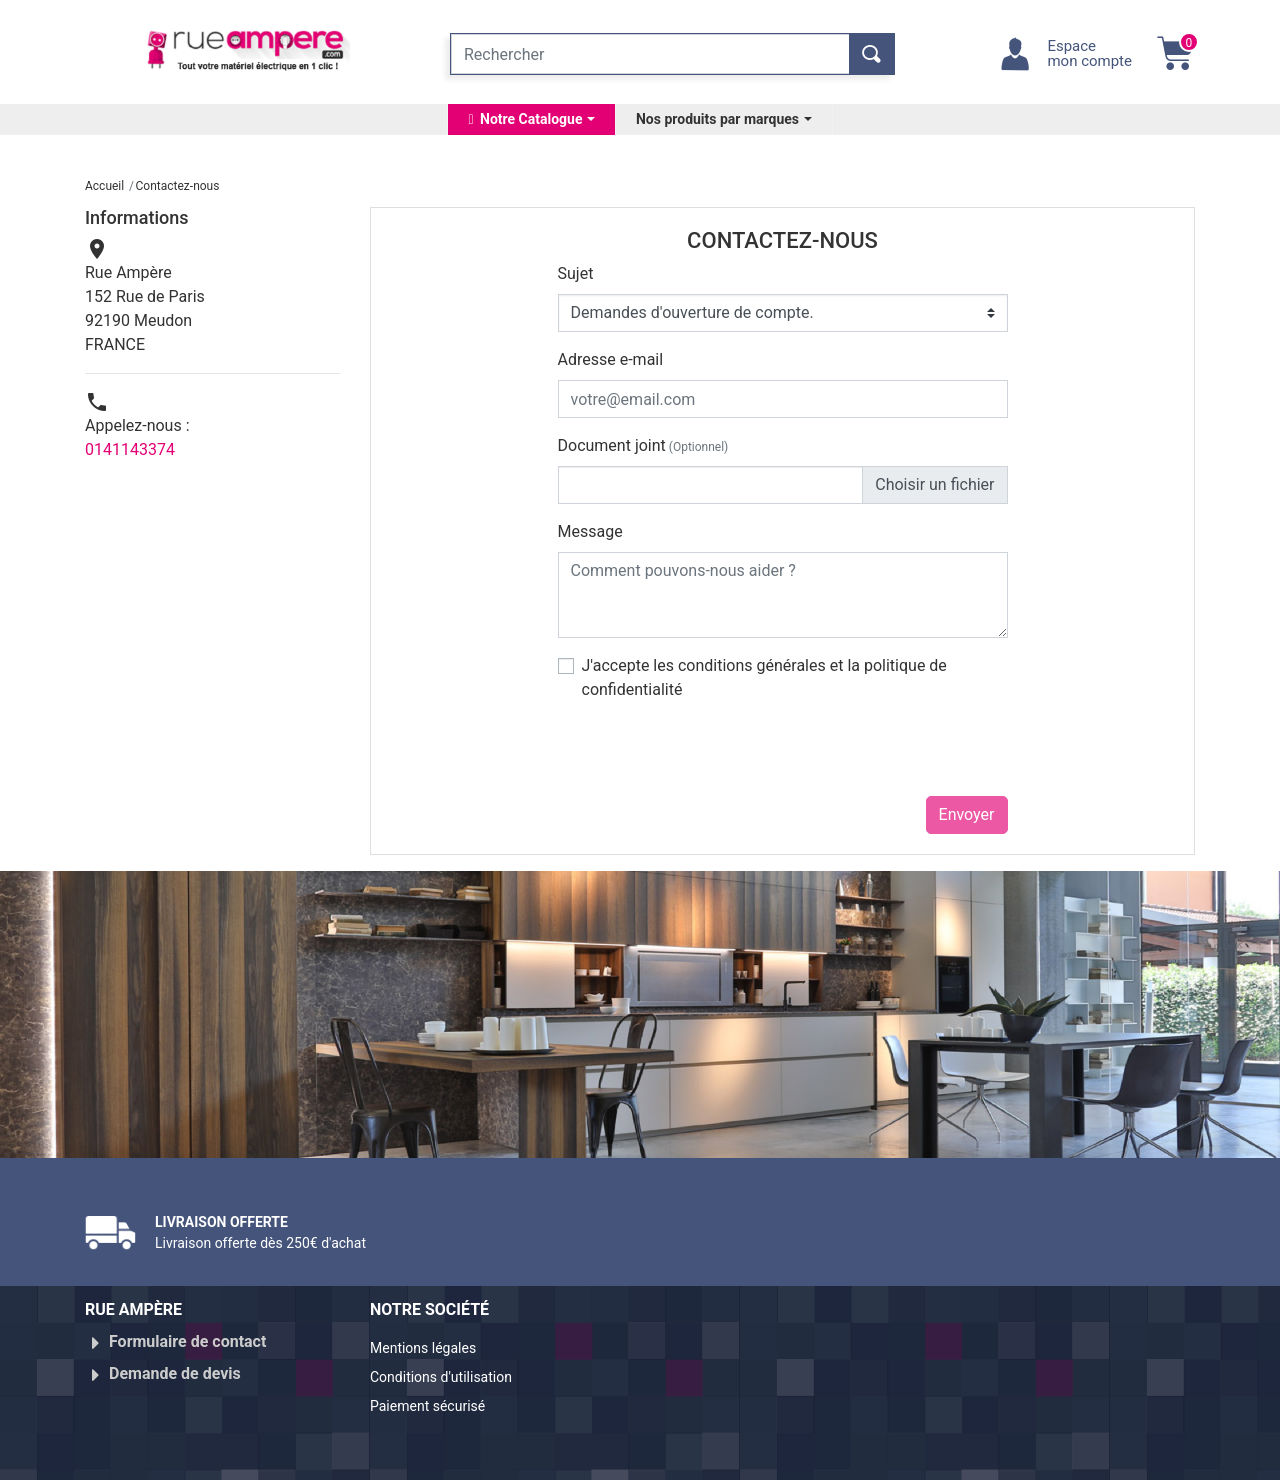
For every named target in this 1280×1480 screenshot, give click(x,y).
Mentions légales (431, 1349)
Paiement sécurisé (437, 1397)
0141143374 (130, 449)
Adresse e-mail (611, 359)
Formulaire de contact (187, 1341)
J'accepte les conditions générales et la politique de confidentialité (764, 677)
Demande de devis (175, 1365)
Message (590, 531)
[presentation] (710, 757)
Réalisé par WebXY (1020, 1457)
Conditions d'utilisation (452, 1373)
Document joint (643, 445)
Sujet (576, 273)
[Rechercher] (650, 54)
